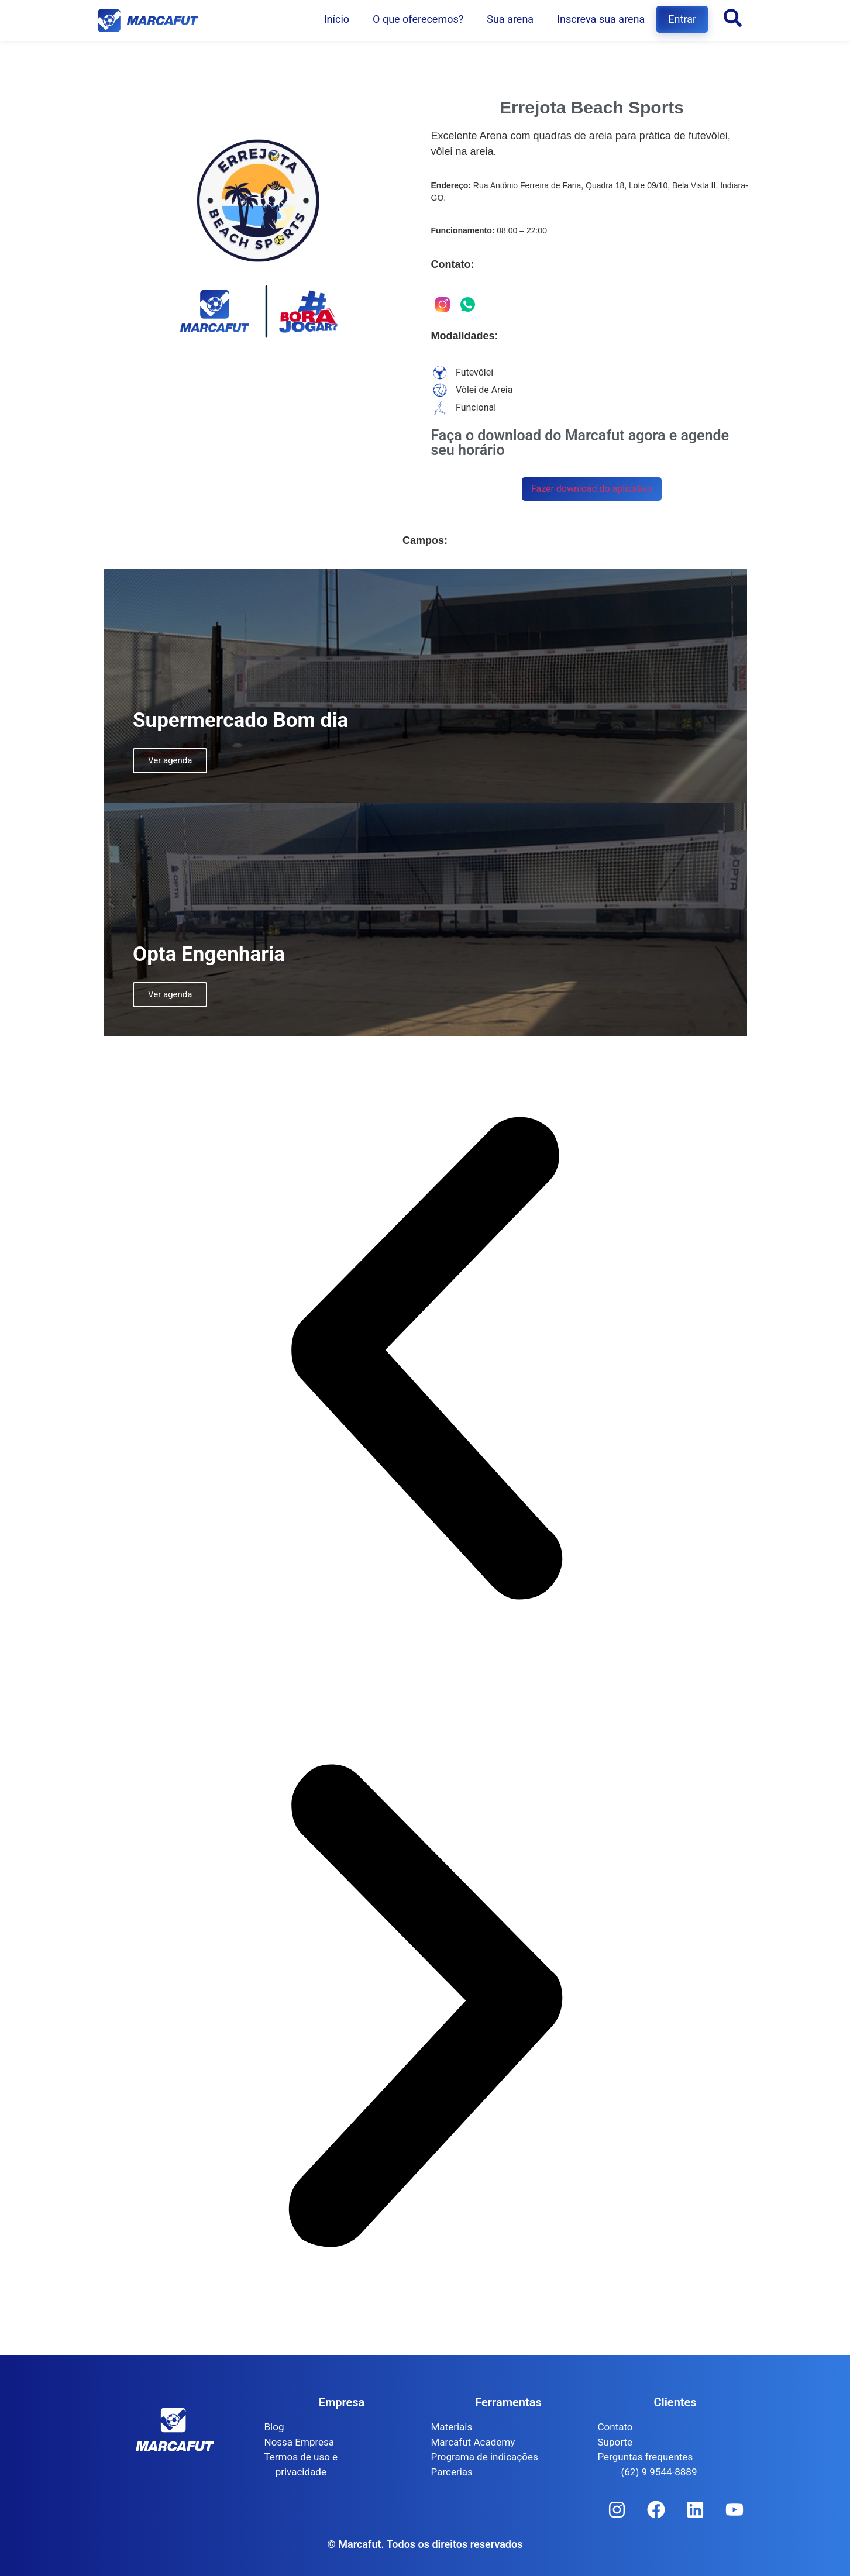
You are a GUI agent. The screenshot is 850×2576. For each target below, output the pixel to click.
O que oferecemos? (418, 19)
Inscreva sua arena (601, 19)
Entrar (682, 19)
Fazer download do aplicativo (591, 488)
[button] (425, 1360)
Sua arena (510, 19)
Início (336, 19)
